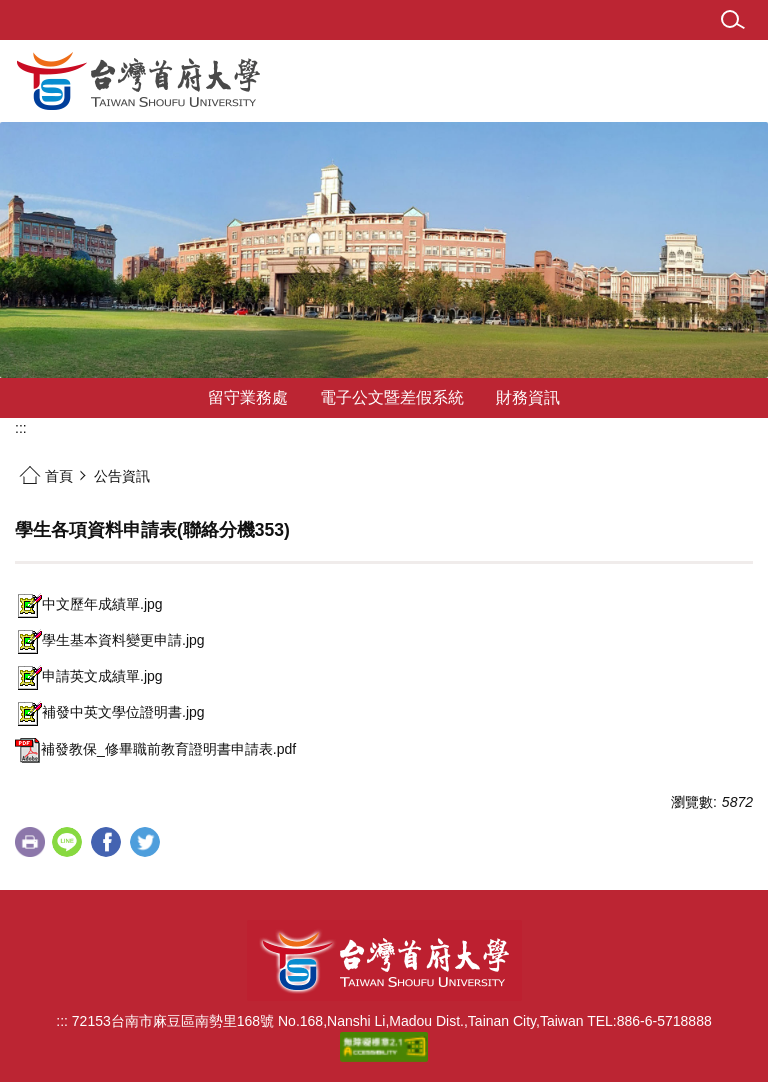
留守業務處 (248, 397)
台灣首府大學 (384, 960)
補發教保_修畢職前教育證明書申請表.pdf (155, 749)
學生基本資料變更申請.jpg (110, 640)
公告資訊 (122, 476)
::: (21, 428)
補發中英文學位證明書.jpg (110, 712)
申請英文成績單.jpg (89, 676)
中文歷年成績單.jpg (89, 604)
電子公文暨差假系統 (392, 397)
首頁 (59, 476)
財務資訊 (528, 397)
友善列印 (30, 842)
